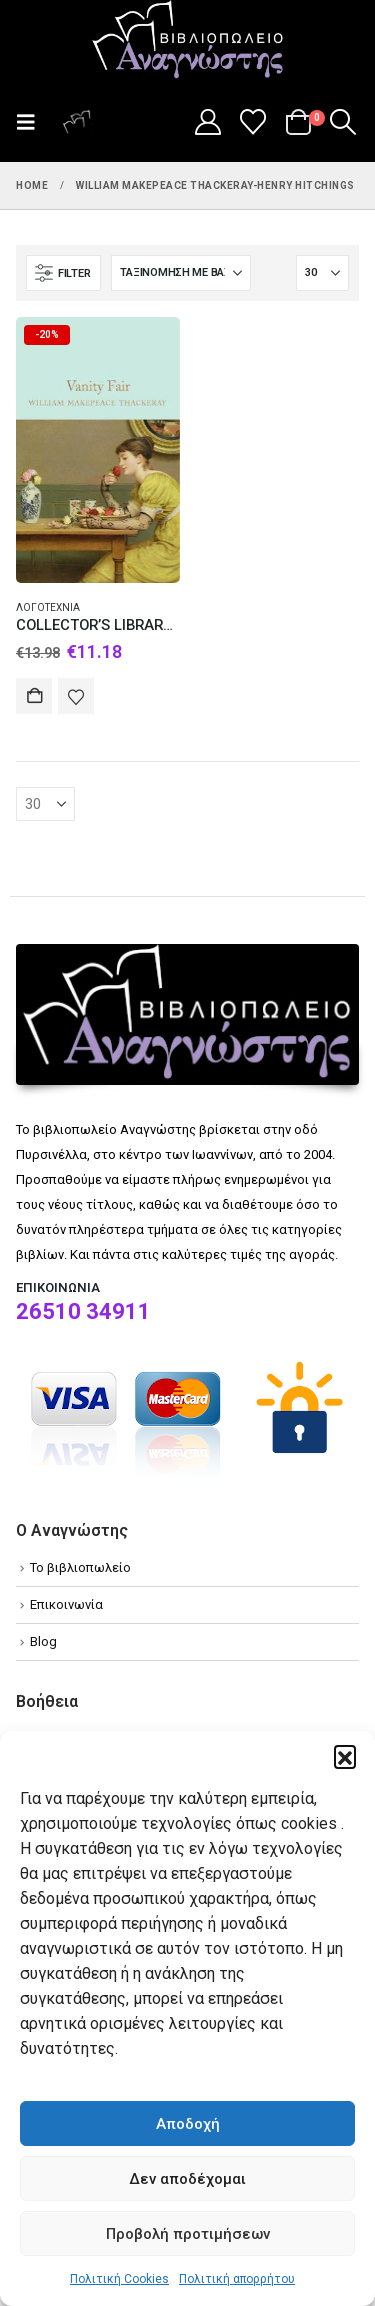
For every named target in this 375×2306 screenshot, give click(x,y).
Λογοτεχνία (48, 607)
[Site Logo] (188, 41)
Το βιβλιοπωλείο (80, 1567)
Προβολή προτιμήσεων (188, 2234)
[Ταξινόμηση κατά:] (181, 273)
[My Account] (207, 122)
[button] (345, 1756)
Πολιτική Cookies (119, 2279)
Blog (43, 1641)
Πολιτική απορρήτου (237, 2279)
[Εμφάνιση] (322, 273)
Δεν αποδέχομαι (187, 2179)
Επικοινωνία (66, 1604)
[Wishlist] (253, 122)
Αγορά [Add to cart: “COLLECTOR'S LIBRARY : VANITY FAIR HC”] (34, 696)
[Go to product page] (98, 450)
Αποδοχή (188, 2124)
